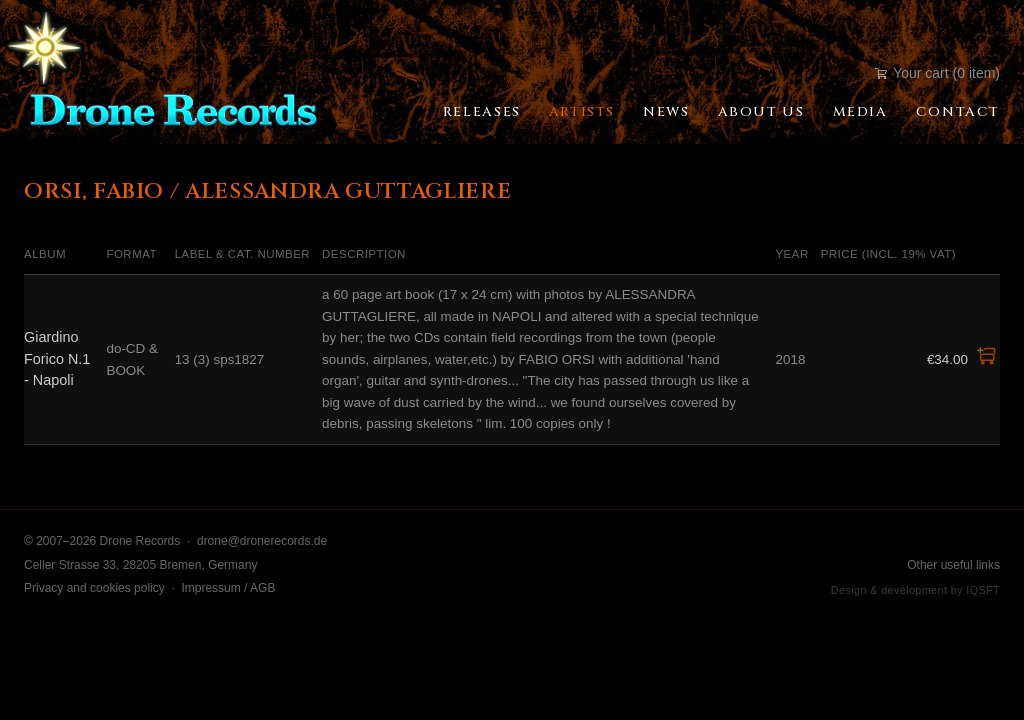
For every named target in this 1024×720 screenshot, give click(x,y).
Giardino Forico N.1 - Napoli (57, 358)
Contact (958, 112)
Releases (482, 112)
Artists (582, 112)
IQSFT (983, 590)
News (666, 112)
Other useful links (953, 565)
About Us (761, 112)
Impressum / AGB (228, 588)
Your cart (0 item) (937, 73)
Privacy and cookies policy (94, 588)
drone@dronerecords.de (262, 541)
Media (860, 112)
